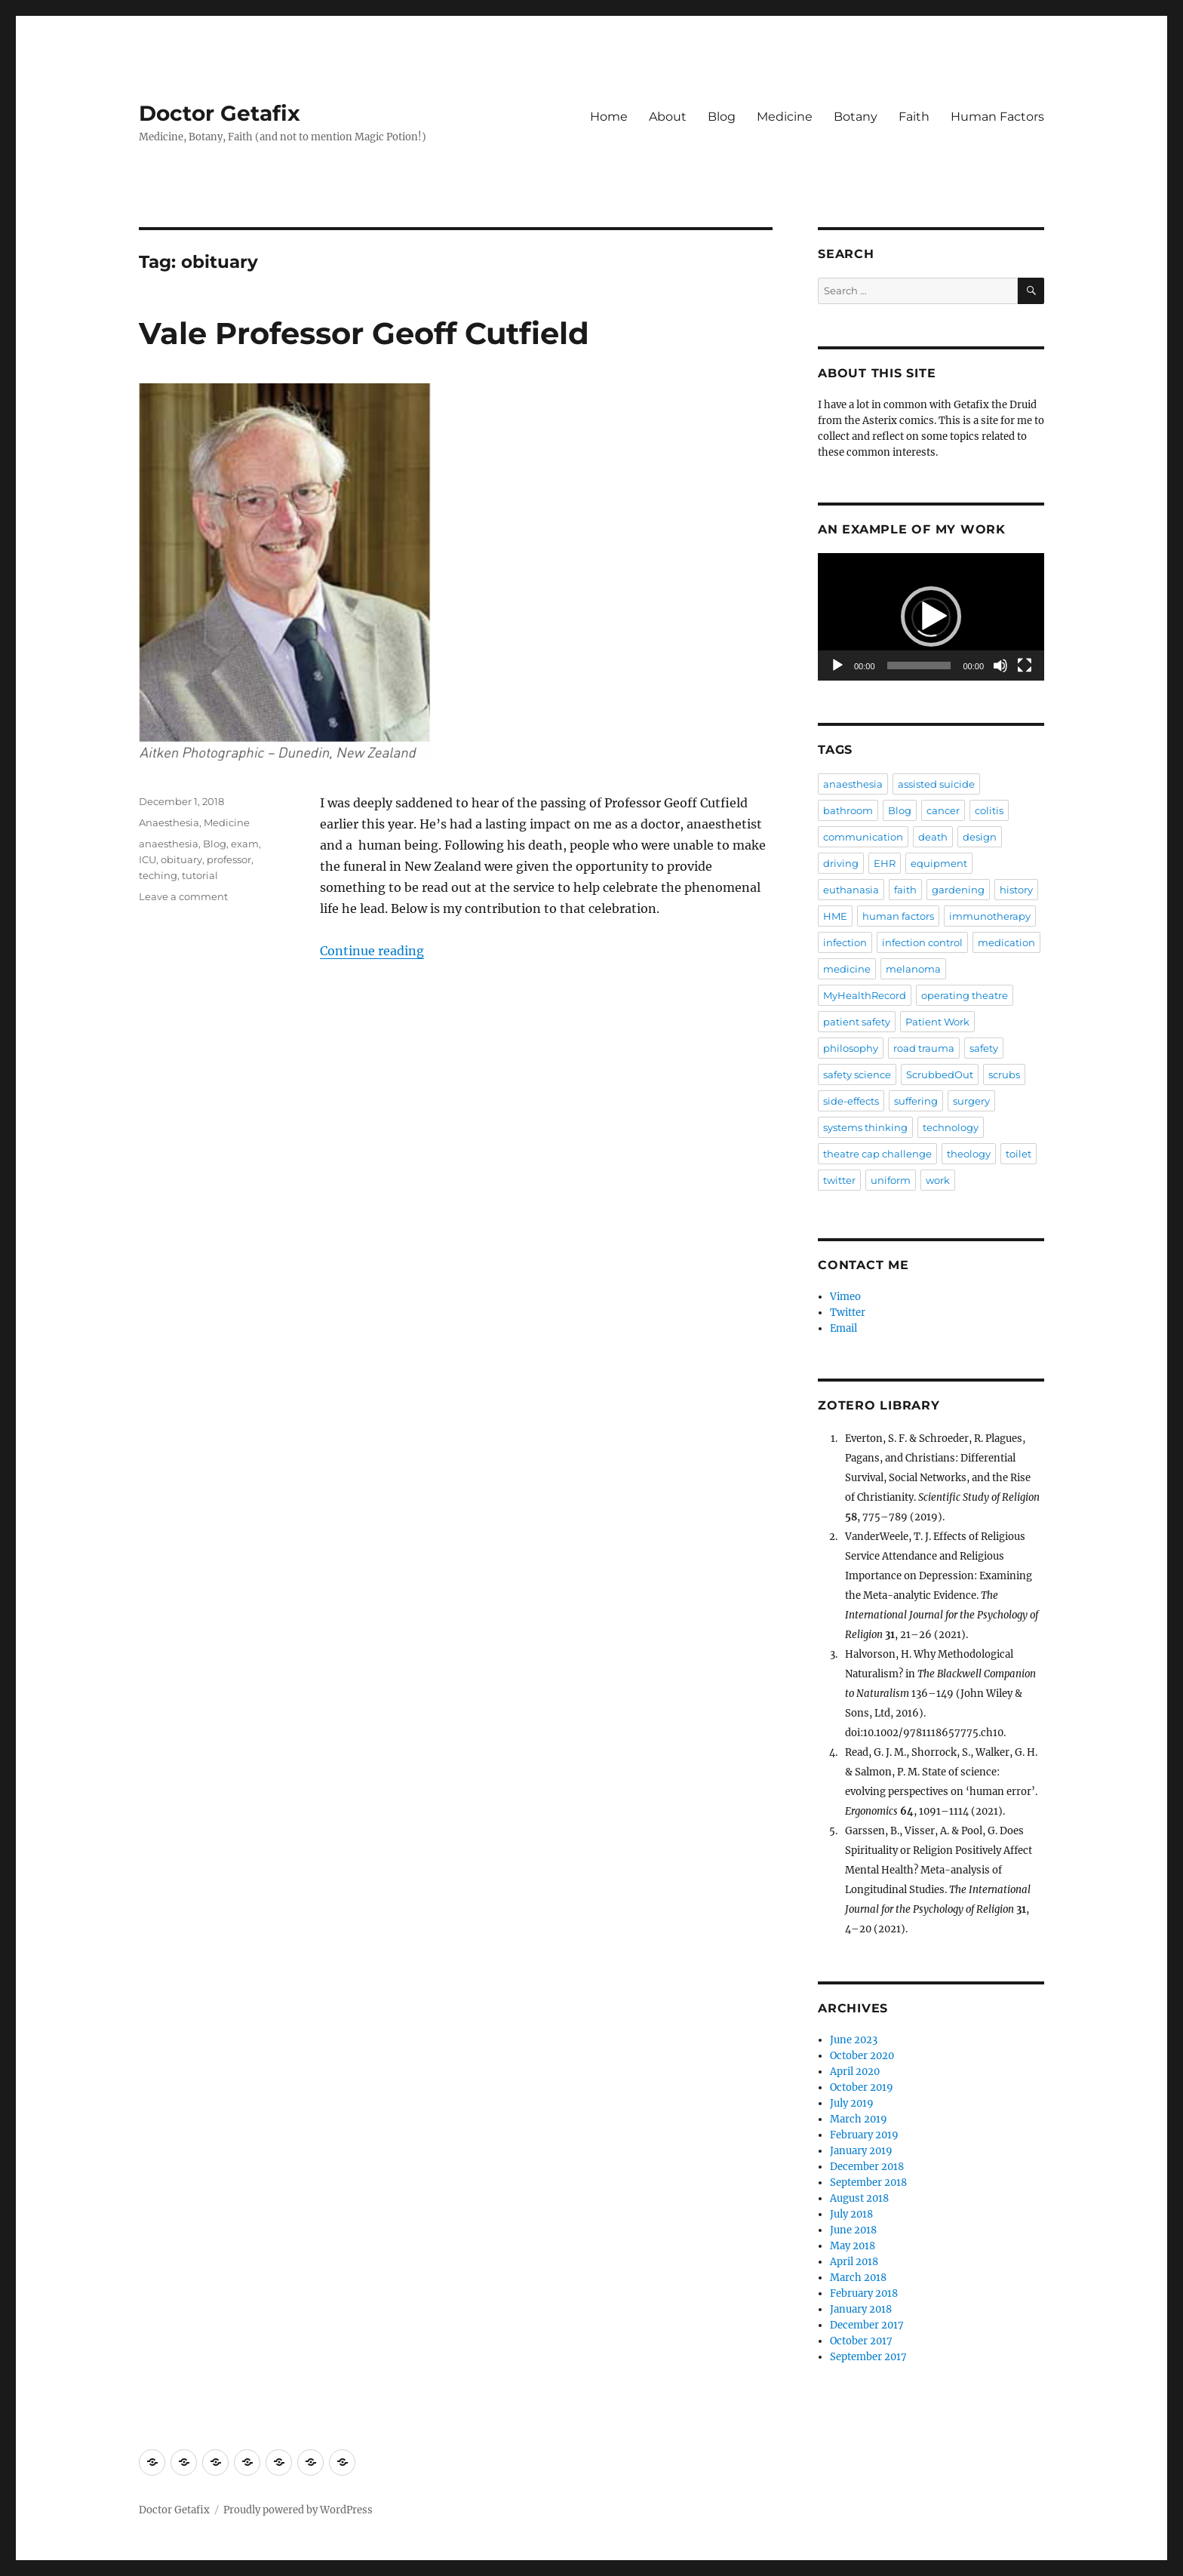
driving (841, 863)
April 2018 (854, 2261)
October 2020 (862, 2055)
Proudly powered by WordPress (298, 2510)
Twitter (847, 1312)
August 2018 (859, 2198)
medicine (847, 969)
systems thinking (865, 1127)
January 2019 (861, 2150)
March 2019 (858, 2119)
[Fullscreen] (1024, 665)
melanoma (913, 969)
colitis (989, 810)
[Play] (837, 665)
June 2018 (853, 2230)
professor (229, 859)
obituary (181, 859)
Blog (722, 116)
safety (983, 1048)
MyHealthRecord (864, 995)
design (980, 837)
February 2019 (864, 2135)
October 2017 (861, 2341)
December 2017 (867, 2325)
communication (863, 837)
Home (609, 116)
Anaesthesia (169, 822)
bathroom (848, 810)
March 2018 (858, 2277)
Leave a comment (183, 896)
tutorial (200, 875)
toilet (1018, 1154)
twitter (839, 1180)
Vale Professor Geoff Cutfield (364, 333)
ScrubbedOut (939, 1074)
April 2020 (855, 2071)
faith (905, 890)
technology (951, 1127)
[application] (931, 617)
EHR (885, 863)
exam (245, 844)
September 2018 (868, 2182)
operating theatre (964, 995)
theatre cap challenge (877, 1154)
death (933, 837)
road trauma (923, 1048)
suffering (916, 1101)
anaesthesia (168, 844)
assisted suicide (936, 784)
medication (1006, 942)
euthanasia (851, 890)
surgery (971, 1101)
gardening (958, 890)
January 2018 (861, 2309)
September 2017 (868, 2356)
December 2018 (867, 2166)
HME (835, 916)
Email (843, 1328)
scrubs (1004, 1074)
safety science (857, 1074)
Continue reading (372, 950)
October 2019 (861, 2087)
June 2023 (853, 2039)
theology (969, 1154)
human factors (898, 916)
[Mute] (1000, 665)
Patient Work (937, 1022)
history (1016, 890)
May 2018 (852, 2245)
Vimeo (845, 1296)
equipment (939, 863)
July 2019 (852, 2103)
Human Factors (997, 116)
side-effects (851, 1101)
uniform (891, 1180)
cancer (943, 810)
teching (158, 875)
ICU (147, 859)
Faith (914, 116)
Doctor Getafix (219, 113)
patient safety (856, 1022)
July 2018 (851, 2214)
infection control (922, 942)
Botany (855, 116)
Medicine (785, 116)
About (668, 116)
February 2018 (864, 2293)
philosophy (850, 1048)
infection (845, 942)
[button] (931, 616)
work (938, 1180)
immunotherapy (990, 916)
